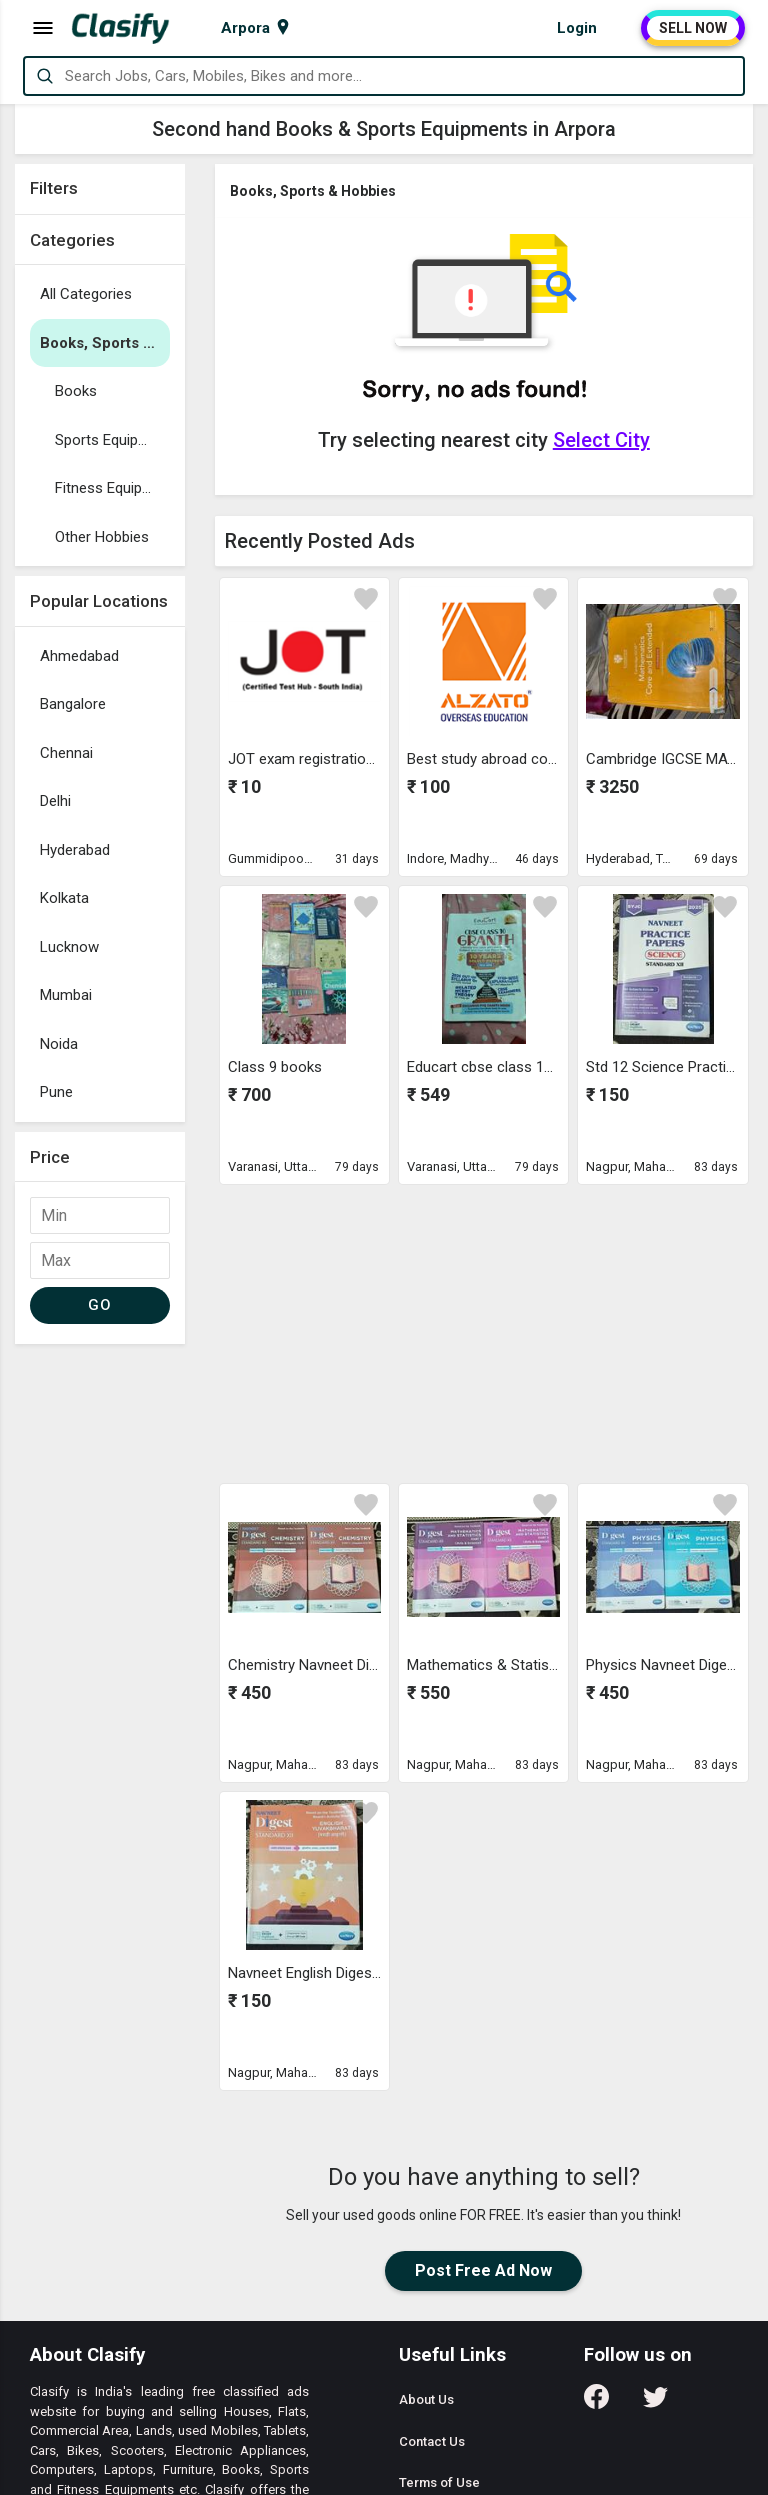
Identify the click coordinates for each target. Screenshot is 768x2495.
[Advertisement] (100, 1654)
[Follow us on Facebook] (596, 2403)
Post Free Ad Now (483, 2270)
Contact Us (432, 2441)
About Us (426, 2399)
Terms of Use (439, 2482)
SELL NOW (693, 28)
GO (99, 1305)
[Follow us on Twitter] (655, 2403)
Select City (601, 440)
